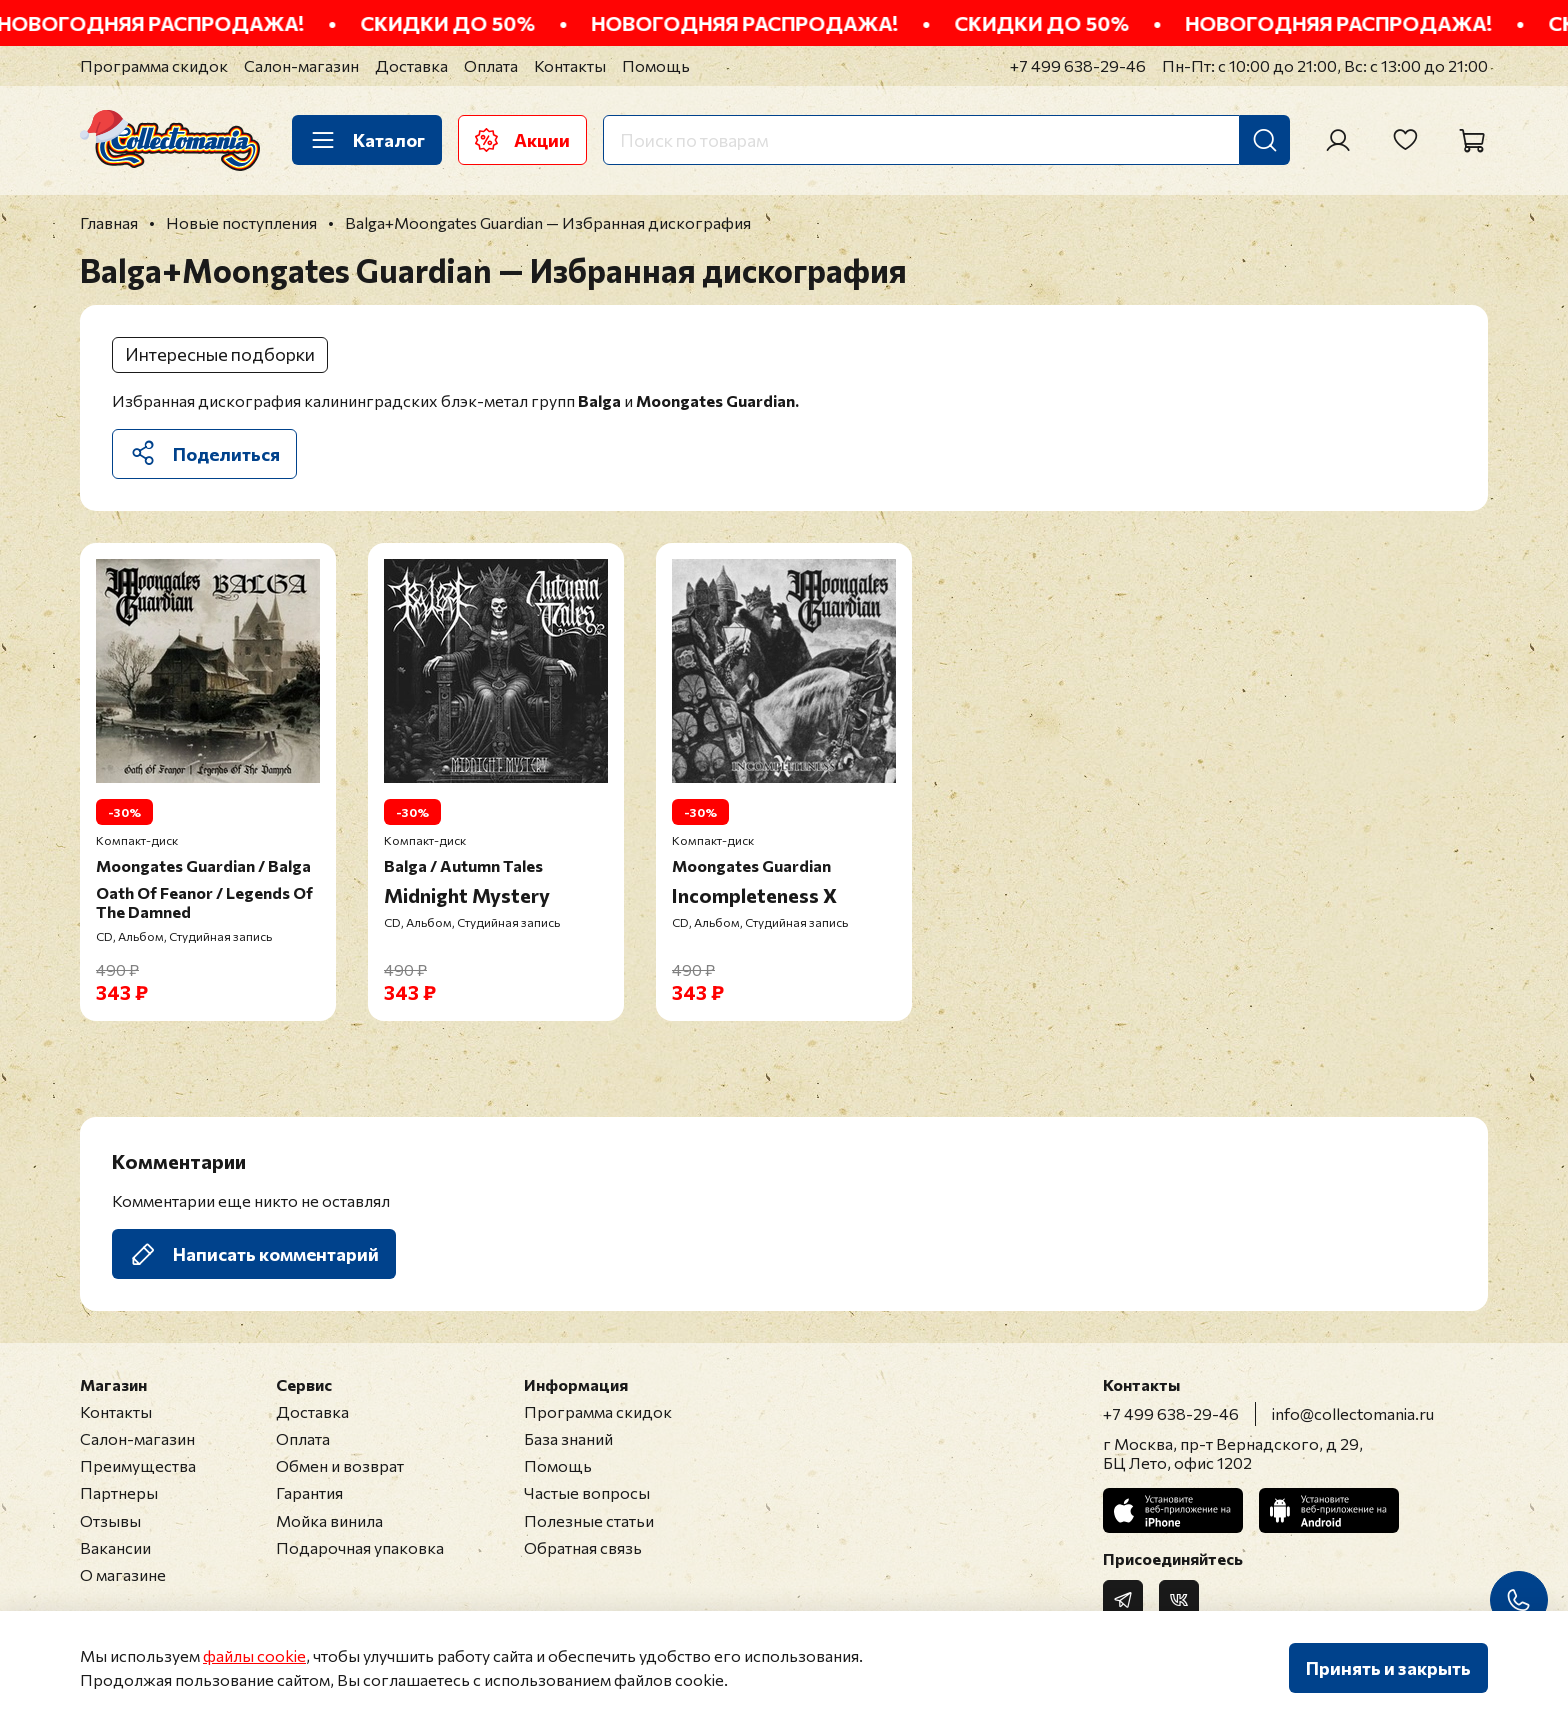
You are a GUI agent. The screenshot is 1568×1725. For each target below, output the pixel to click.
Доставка (411, 65)
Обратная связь (583, 1547)
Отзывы (110, 1520)
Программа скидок (154, 65)
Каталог (367, 140)
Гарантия (309, 1492)
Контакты (570, 65)
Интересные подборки (220, 354)
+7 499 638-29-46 (1078, 65)
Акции (522, 140)
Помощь (656, 65)
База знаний (568, 1438)
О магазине (123, 1574)
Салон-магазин (301, 65)
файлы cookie (254, 1655)
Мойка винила (329, 1520)
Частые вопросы (587, 1492)
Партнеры (119, 1492)
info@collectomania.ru (1353, 1413)
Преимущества (138, 1465)
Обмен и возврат (340, 1465)
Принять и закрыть (1388, 1668)
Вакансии (115, 1547)
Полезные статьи (589, 1520)
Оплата (491, 65)
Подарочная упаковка (360, 1547)
